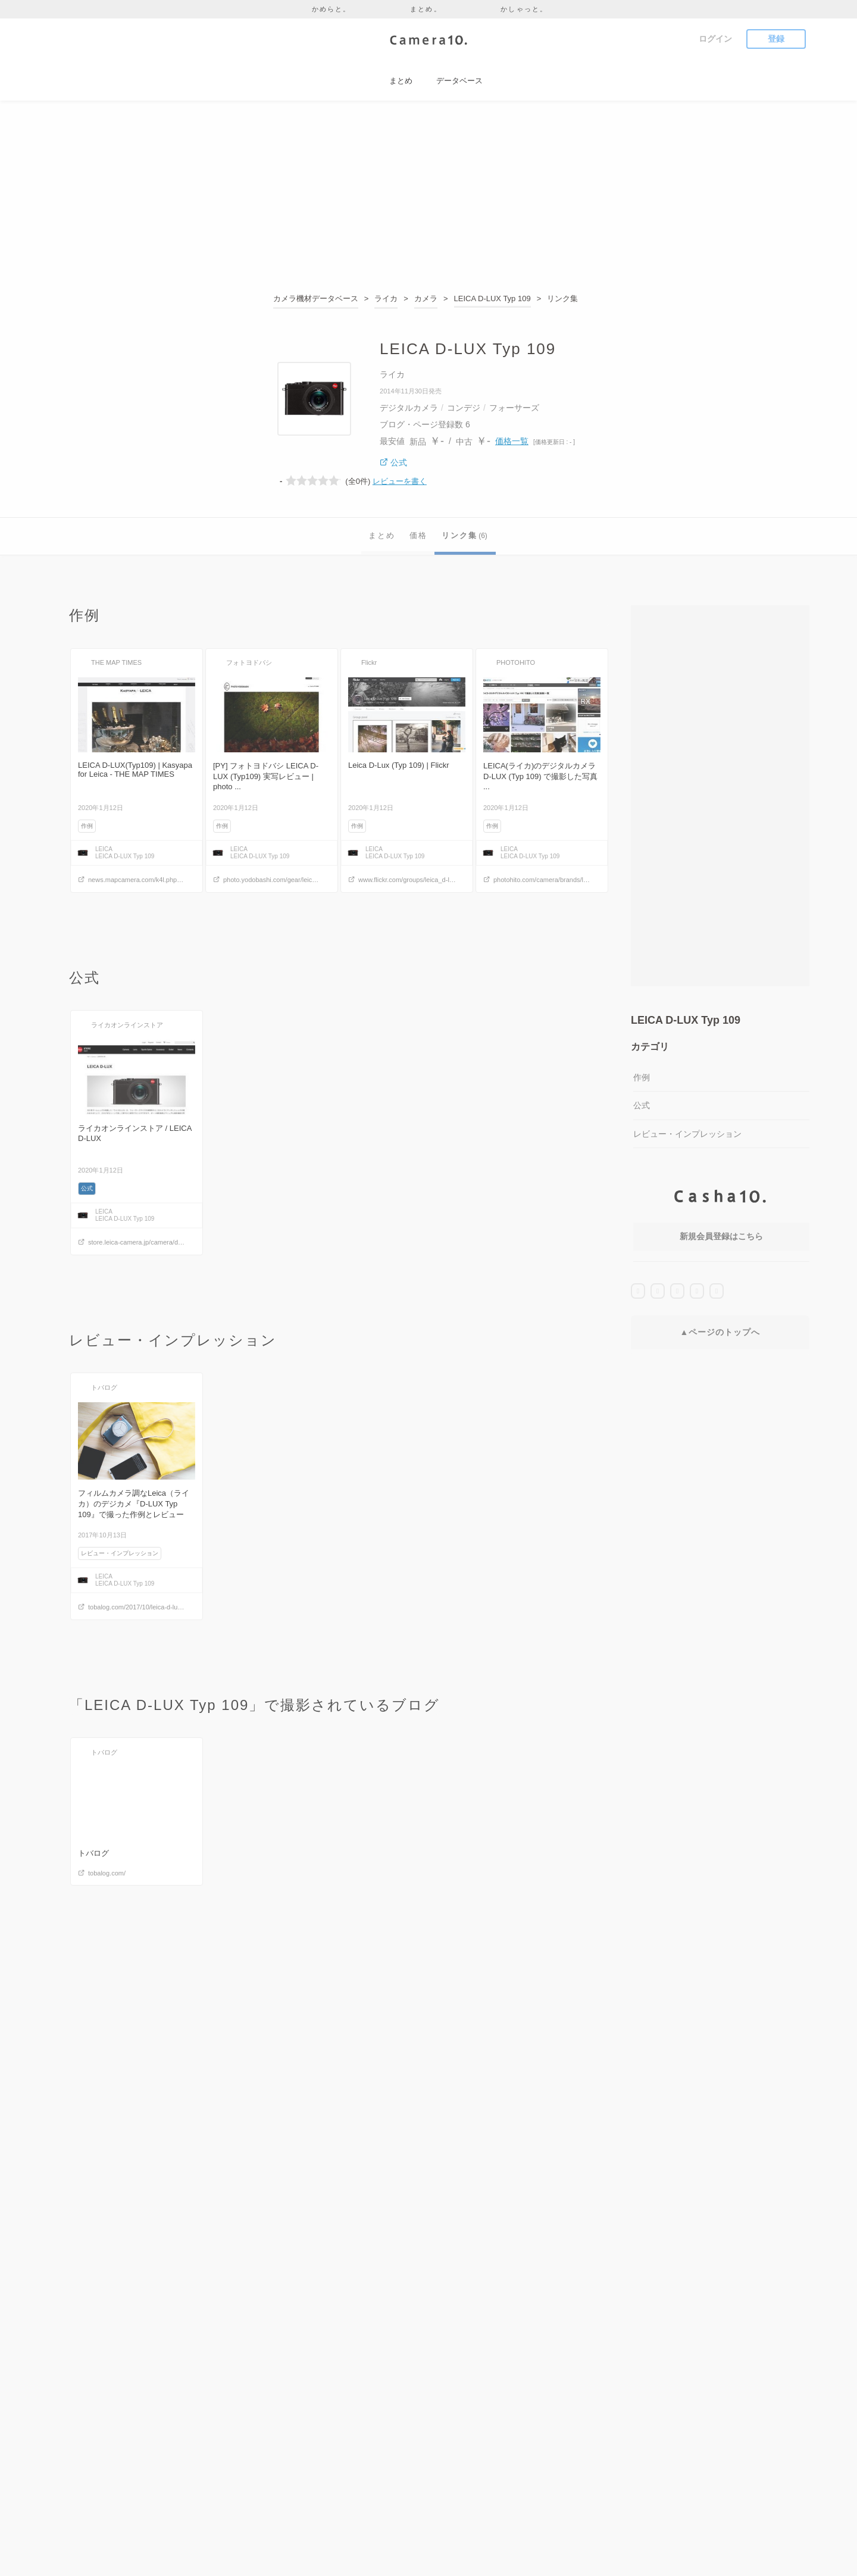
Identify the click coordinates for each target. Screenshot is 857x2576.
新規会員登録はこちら (721, 1236)
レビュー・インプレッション (687, 1134)
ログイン (715, 38)
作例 (641, 1077)
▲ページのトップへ (720, 1332)
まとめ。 (426, 8)
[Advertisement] (428, 199)
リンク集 (464, 535)
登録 (776, 38)
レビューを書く (400, 481)
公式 (641, 1105)
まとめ (381, 535)
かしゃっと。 (524, 8)
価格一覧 (511, 441)
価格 (418, 535)
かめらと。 (331, 8)
